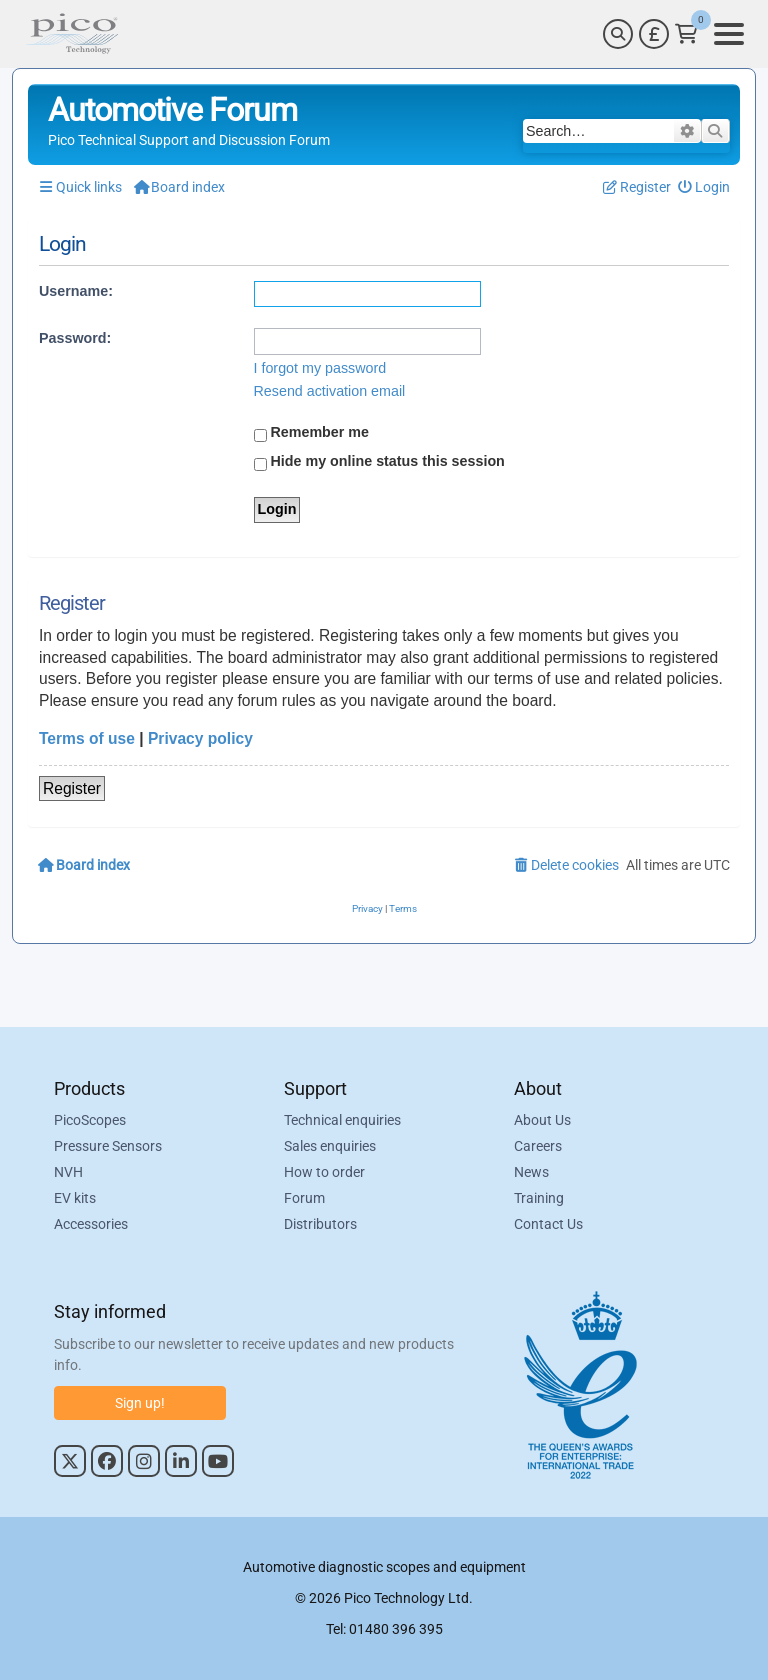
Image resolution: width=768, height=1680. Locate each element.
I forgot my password (320, 368)
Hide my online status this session (379, 462)
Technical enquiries (342, 1121)
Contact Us (548, 1225)
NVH (68, 1173)
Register (72, 788)
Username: (76, 291)
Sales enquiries (330, 1147)
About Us (542, 1121)
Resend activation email (330, 391)
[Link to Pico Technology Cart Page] (686, 34)
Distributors (320, 1225)
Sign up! (140, 1403)
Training (539, 1199)
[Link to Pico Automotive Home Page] (72, 34)
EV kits (75, 1199)
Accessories (91, 1225)
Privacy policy (200, 738)
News (531, 1173)
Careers (538, 1147)
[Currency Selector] (654, 34)
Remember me (312, 433)
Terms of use (87, 738)
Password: (75, 338)
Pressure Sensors (108, 1147)
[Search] (618, 34)
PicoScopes (90, 1121)
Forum (304, 1199)
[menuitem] (704, 187)
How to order (324, 1173)
